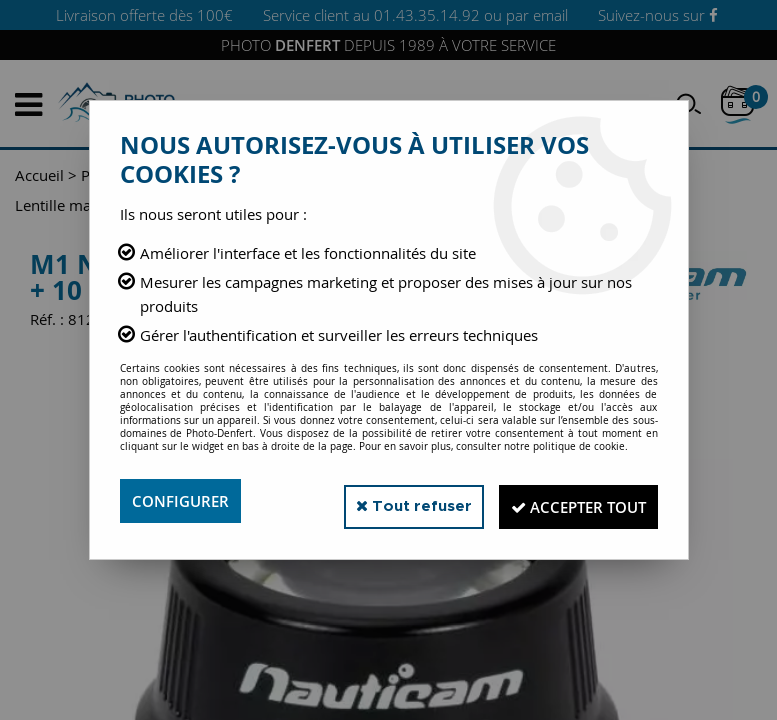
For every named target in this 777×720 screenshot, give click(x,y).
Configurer (183, 501)
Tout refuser (387, 500)
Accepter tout (568, 501)
